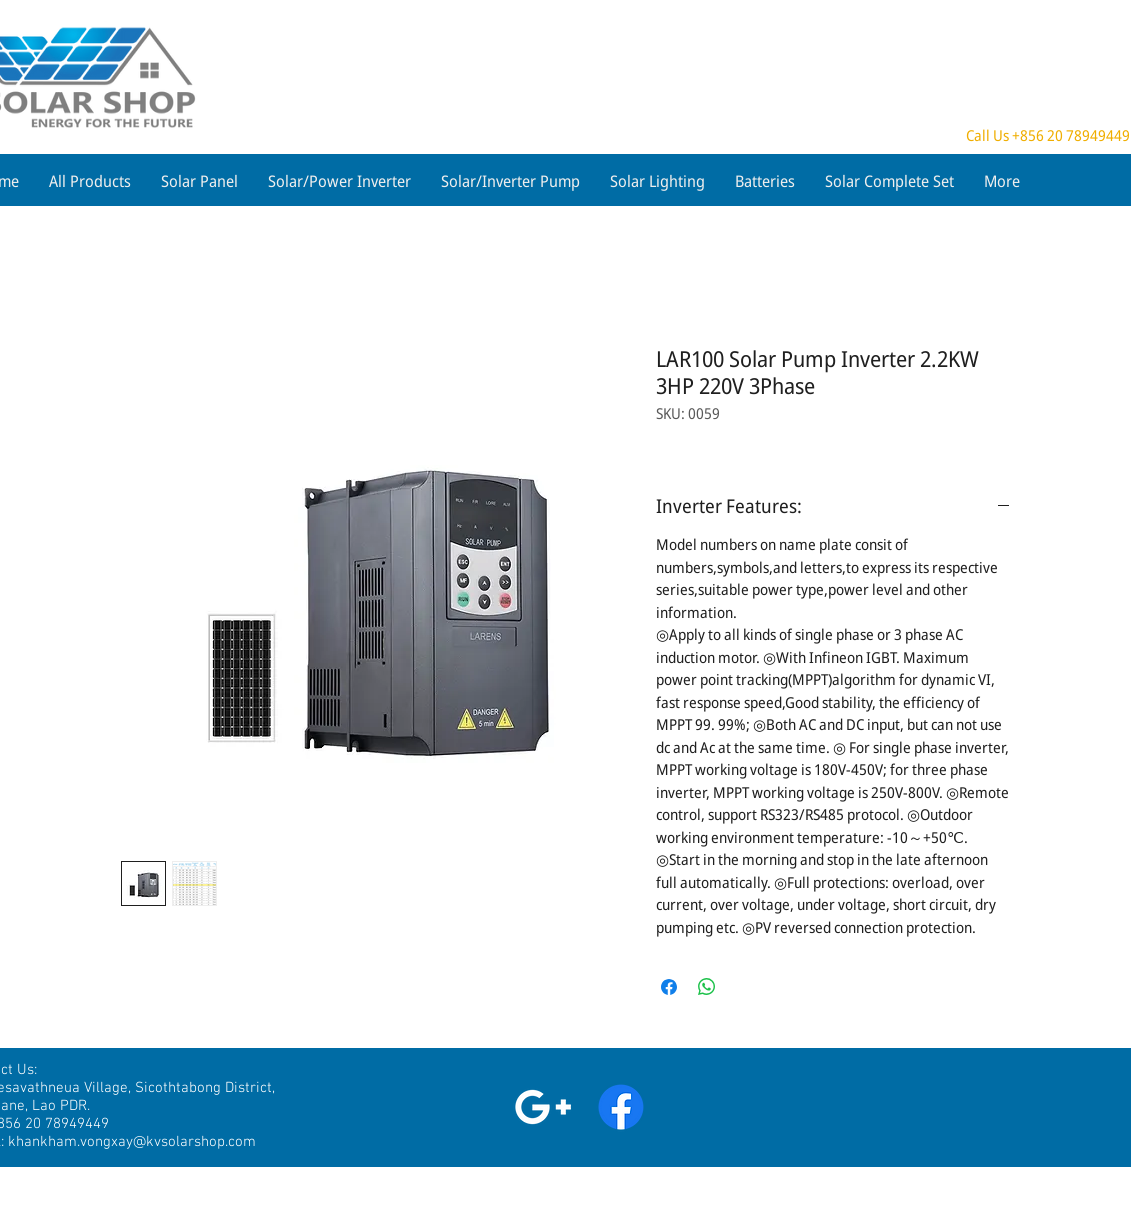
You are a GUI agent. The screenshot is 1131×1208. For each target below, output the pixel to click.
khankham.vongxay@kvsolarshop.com (132, 1142)
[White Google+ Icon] (543, 1107)
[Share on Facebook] (669, 987)
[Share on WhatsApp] (707, 987)
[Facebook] (621, 1107)
